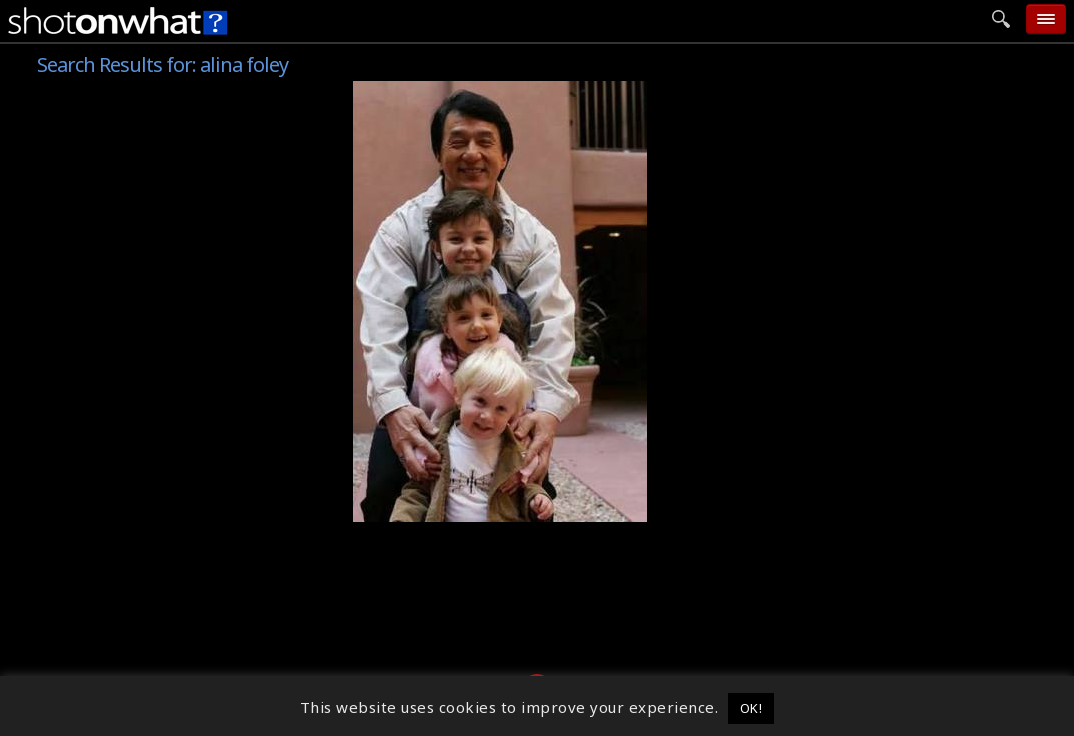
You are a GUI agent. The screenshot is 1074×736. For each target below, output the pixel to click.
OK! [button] (751, 708)
